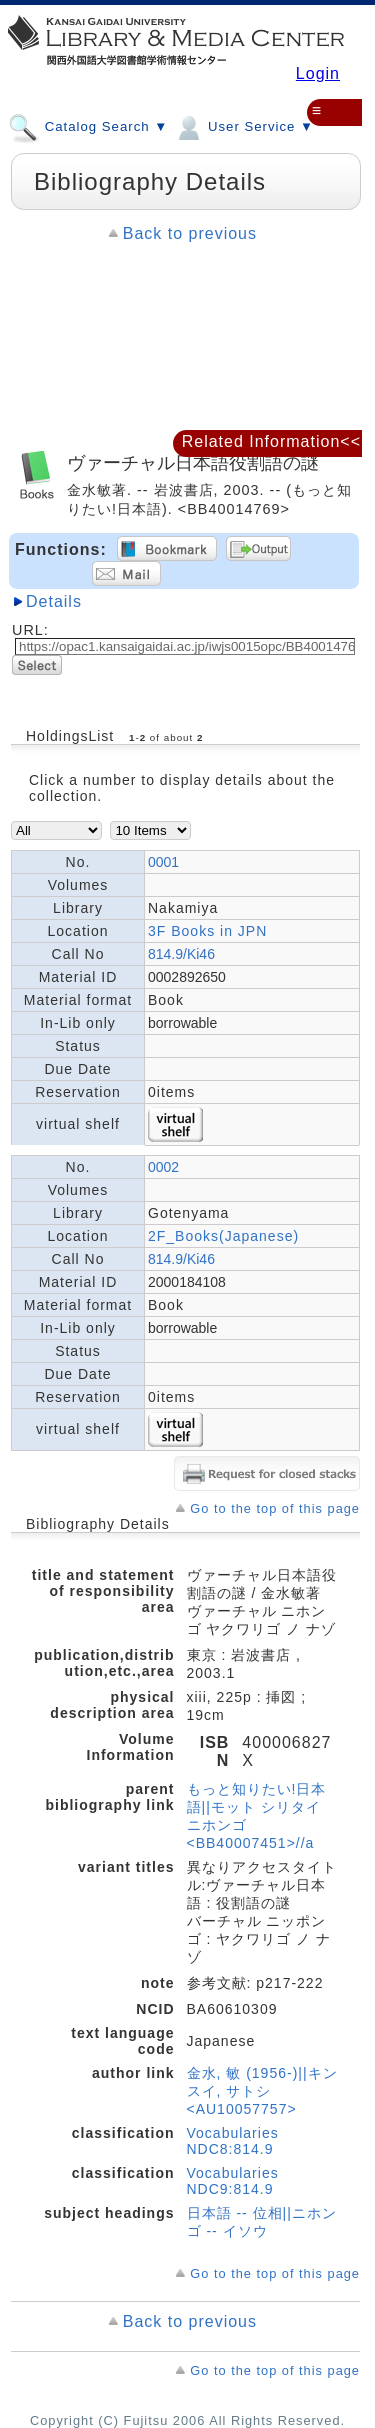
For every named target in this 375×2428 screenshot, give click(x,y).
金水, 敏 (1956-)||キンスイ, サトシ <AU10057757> (262, 2091)
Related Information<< (271, 441)
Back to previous (190, 233)
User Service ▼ (243, 126)
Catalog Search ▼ (88, 126)
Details (54, 601)
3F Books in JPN (207, 931)
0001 (163, 862)
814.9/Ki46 (181, 954)
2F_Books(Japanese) (223, 1236)
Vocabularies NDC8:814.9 (233, 2141)
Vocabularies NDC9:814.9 (233, 2181)
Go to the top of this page (275, 1508)
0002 (163, 1167)
